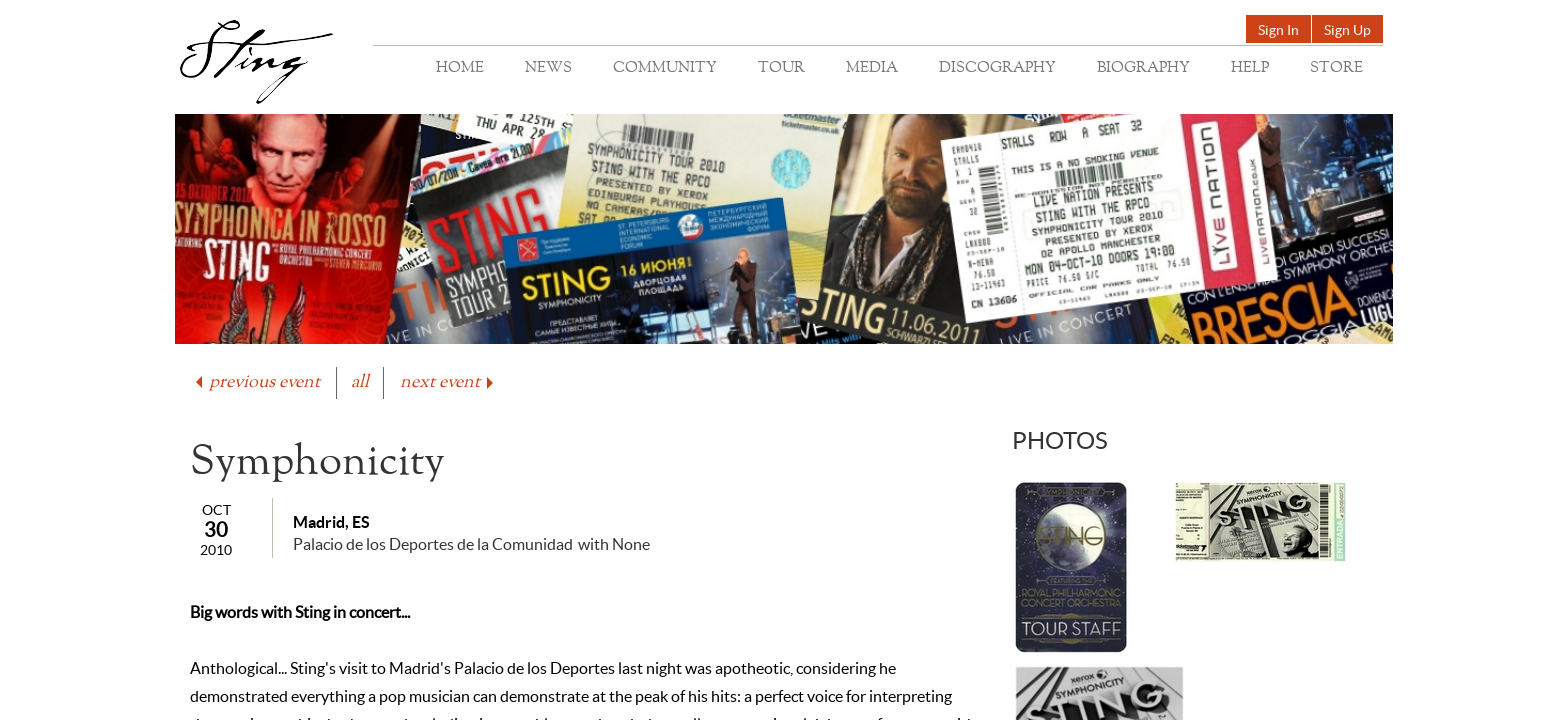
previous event (256, 382)
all (360, 382)
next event (448, 382)
